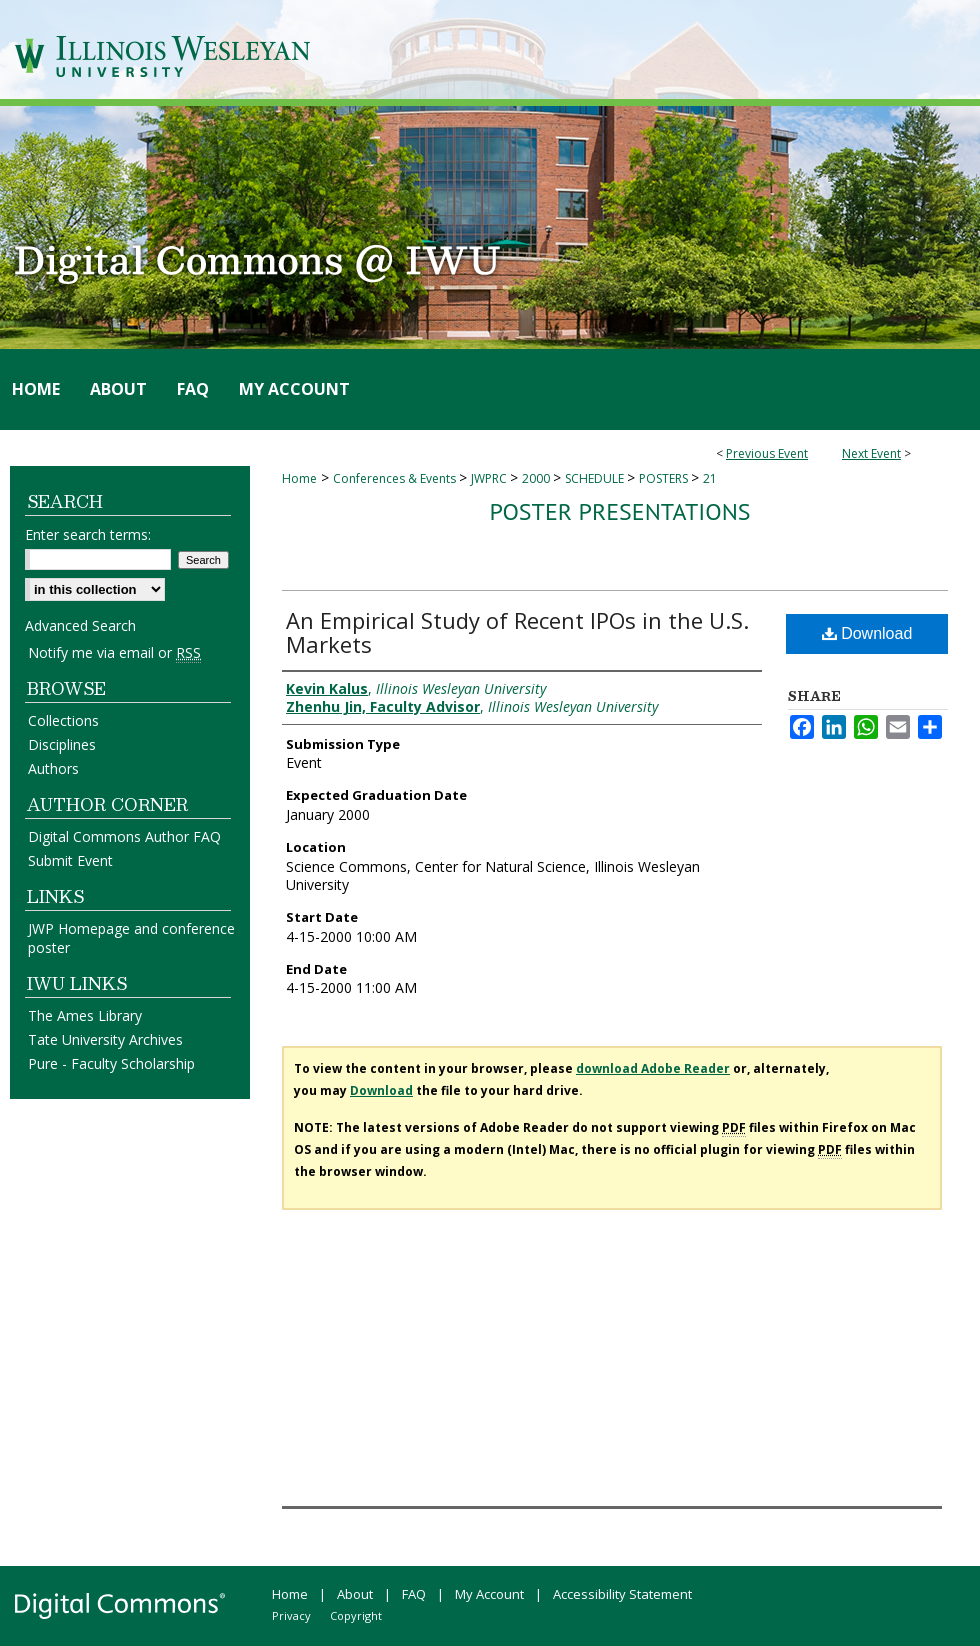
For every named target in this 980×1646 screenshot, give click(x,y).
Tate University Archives (105, 1039)
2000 (537, 478)
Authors (53, 768)
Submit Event (70, 860)
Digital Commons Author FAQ (124, 836)
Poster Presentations (619, 511)
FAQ (414, 1594)
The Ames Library (85, 1015)
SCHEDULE (596, 478)
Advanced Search (80, 625)
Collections (63, 720)
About (355, 1594)
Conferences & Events (396, 478)
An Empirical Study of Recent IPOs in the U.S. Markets (517, 632)
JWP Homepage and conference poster (131, 938)
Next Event (871, 453)
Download (867, 633)
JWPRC (490, 478)
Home (299, 478)
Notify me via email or (114, 652)
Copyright (356, 1615)
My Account (489, 1594)
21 (710, 478)
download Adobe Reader (653, 1068)
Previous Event (767, 453)
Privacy (291, 1615)
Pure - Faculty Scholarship (111, 1063)
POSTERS (665, 478)
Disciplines (62, 744)
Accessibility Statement (622, 1594)
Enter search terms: (88, 534)
